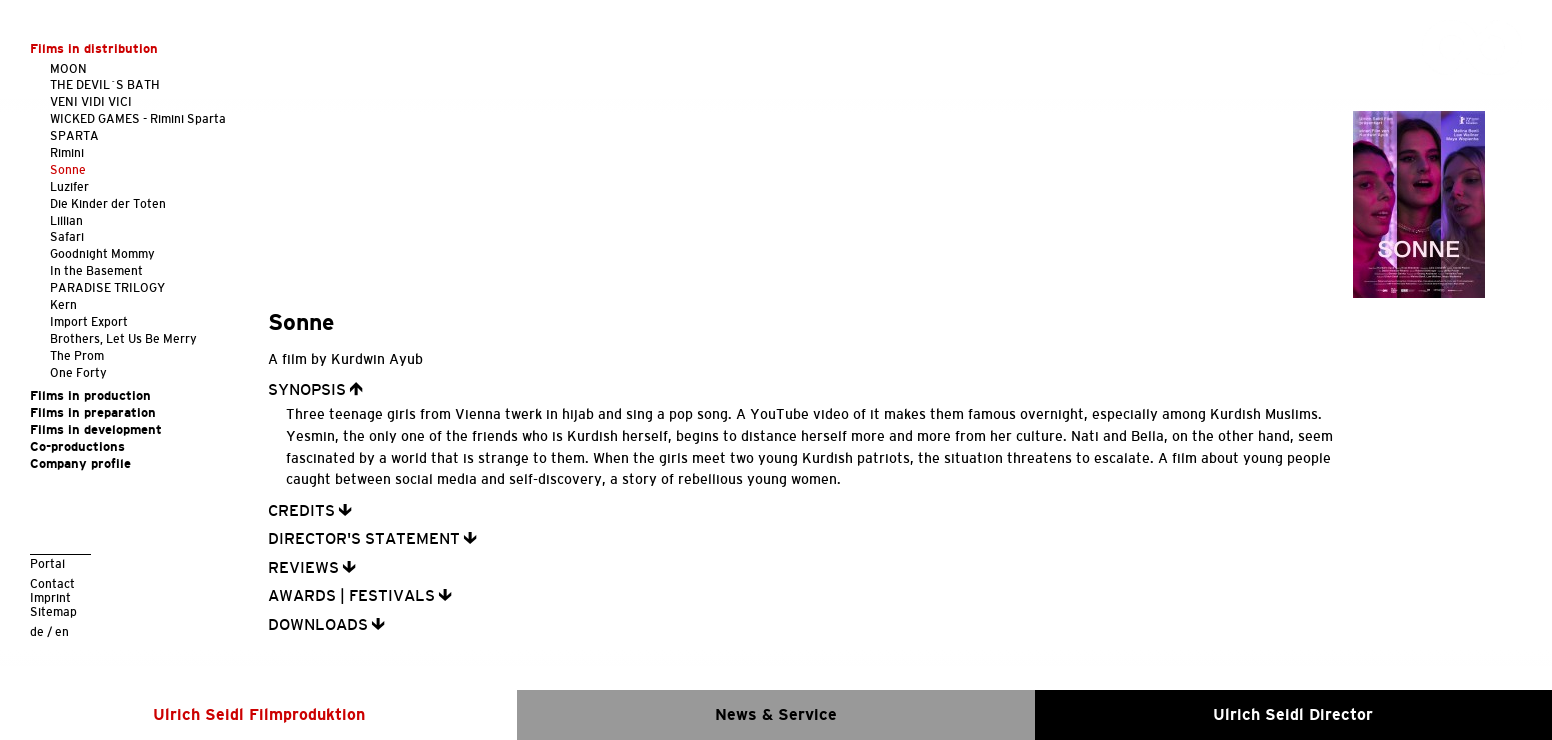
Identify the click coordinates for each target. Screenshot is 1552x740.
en (62, 631)
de (37, 631)
